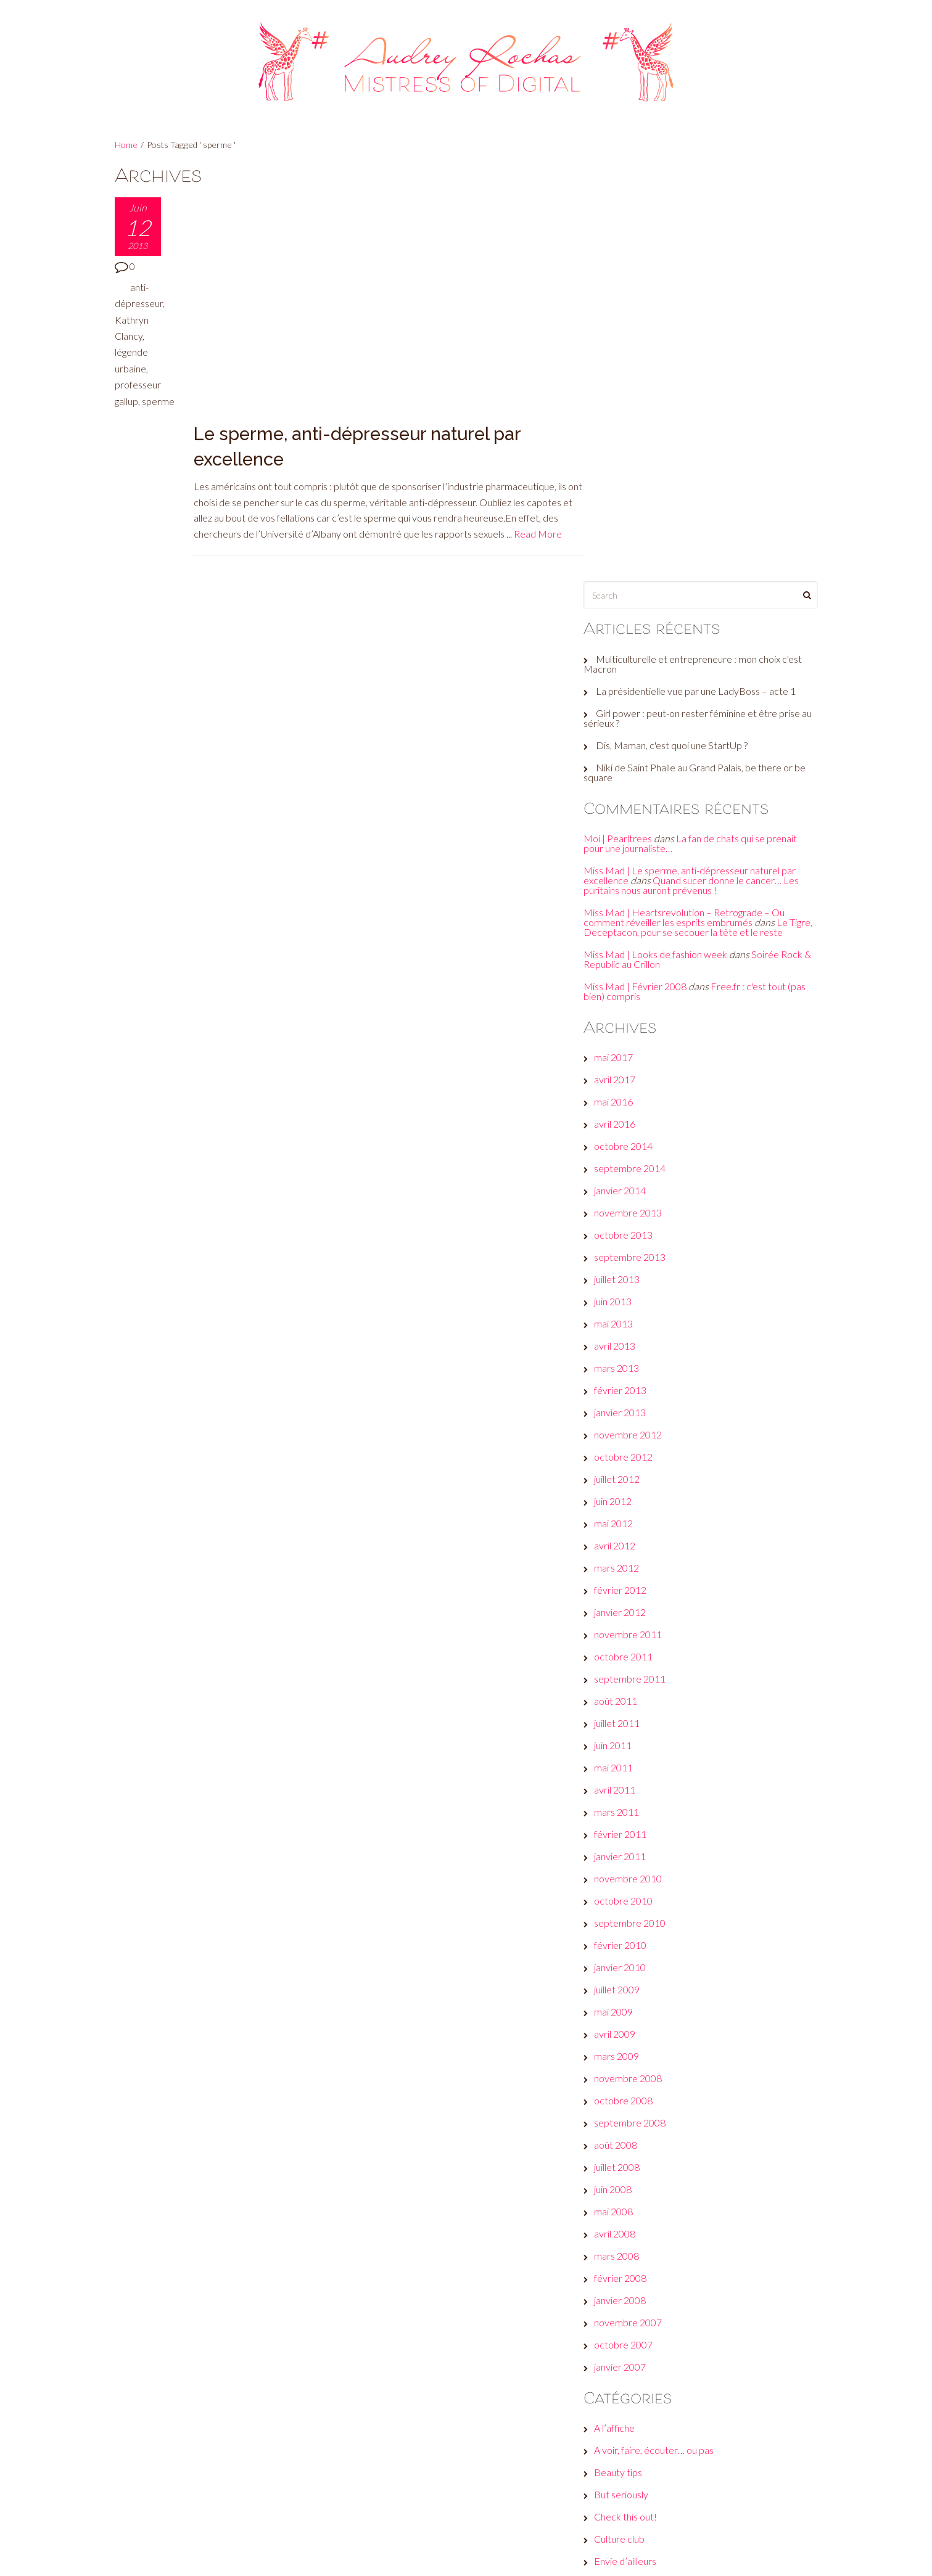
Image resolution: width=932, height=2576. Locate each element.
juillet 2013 (629, 874)
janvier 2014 (632, 785)
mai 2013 (625, 918)
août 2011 (628, 1296)
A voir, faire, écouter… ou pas (666, 2045)
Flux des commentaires (655, 2483)
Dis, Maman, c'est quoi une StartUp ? (684, 329)
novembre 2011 (640, 1229)
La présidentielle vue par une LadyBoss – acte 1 (708, 275)
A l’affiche (626, 2022)
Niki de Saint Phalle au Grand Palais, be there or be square (700, 356)
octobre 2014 (635, 741)
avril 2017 (627, 674)
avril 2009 (627, 1629)
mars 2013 (628, 963)
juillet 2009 (629, 1584)
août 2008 (628, 1739)
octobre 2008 (635, 1695)
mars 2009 (628, 1651)
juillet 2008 (629, 1762)
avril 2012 (627, 1140)
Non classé (629, 2311)
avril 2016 (627, 718)
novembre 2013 (640, 807)
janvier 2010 (632, 1562)
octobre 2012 (635, 1051)
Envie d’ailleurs (637, 2156)
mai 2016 (625, 696)
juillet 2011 (629, 1318)
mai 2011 (625, 1362)
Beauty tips (630, 2067)
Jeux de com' (633, 2244)
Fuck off (623, 2222)
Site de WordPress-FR (654, 2505)
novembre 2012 (640, 1029)
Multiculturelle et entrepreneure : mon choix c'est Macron (705, 248)
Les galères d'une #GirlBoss (664, 2289)
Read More (219, 321)
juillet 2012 (629, 1074)
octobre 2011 (635, 1251)
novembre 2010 (640, 1473)
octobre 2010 (635, 1495)
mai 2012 (625, 1118)
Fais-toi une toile (640, 2200)
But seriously (633, 2089)
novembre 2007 (640, 1917)
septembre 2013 (642, 852)
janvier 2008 (632, 1895)
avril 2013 (627, 940)
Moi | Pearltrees (630, 423)
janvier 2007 (632, 1961)
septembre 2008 (642, 1717)
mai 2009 (625, 1606)
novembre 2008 (640, 1673)
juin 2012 (625, 1096)
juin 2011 (625, 1340)
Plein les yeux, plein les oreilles (668, 2333)
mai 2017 (625, 652)
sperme (131, 417)
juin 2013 (625, 896)
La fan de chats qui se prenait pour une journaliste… (702, 427)
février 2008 (632, 1873)
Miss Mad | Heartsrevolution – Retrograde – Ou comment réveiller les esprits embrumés (696, 501)
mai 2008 (625, 1806)
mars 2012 (628, 1162)
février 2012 (632, 1185)
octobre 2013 (635, 829)
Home (126, 144)
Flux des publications (649, 2461)
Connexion (628, 2439)
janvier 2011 (632, 1451)
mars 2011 (628, 1407)
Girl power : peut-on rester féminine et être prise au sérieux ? (704, 302)
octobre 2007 (635, 1939)
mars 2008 (628, 1850)
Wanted (623, 2378)
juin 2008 (625, 1784)
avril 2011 (627, 1384)
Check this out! (637, 2111)
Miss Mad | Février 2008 (647, 580)
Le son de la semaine (649, 2267)
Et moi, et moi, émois (649, 2178)
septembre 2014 (642, 763)
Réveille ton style (642, 2355)
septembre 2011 (642, 1273)
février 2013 (632, 985)
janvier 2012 (632, 1207)
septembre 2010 (642, 1518)
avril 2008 (627, 1828)
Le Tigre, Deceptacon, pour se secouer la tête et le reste (698, 516)
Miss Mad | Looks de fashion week (668, 548)
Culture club (631, 2133)
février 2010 (632, 1540)
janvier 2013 (632, 1007)
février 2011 (632, 1429)
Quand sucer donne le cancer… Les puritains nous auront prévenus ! (703, 469)
